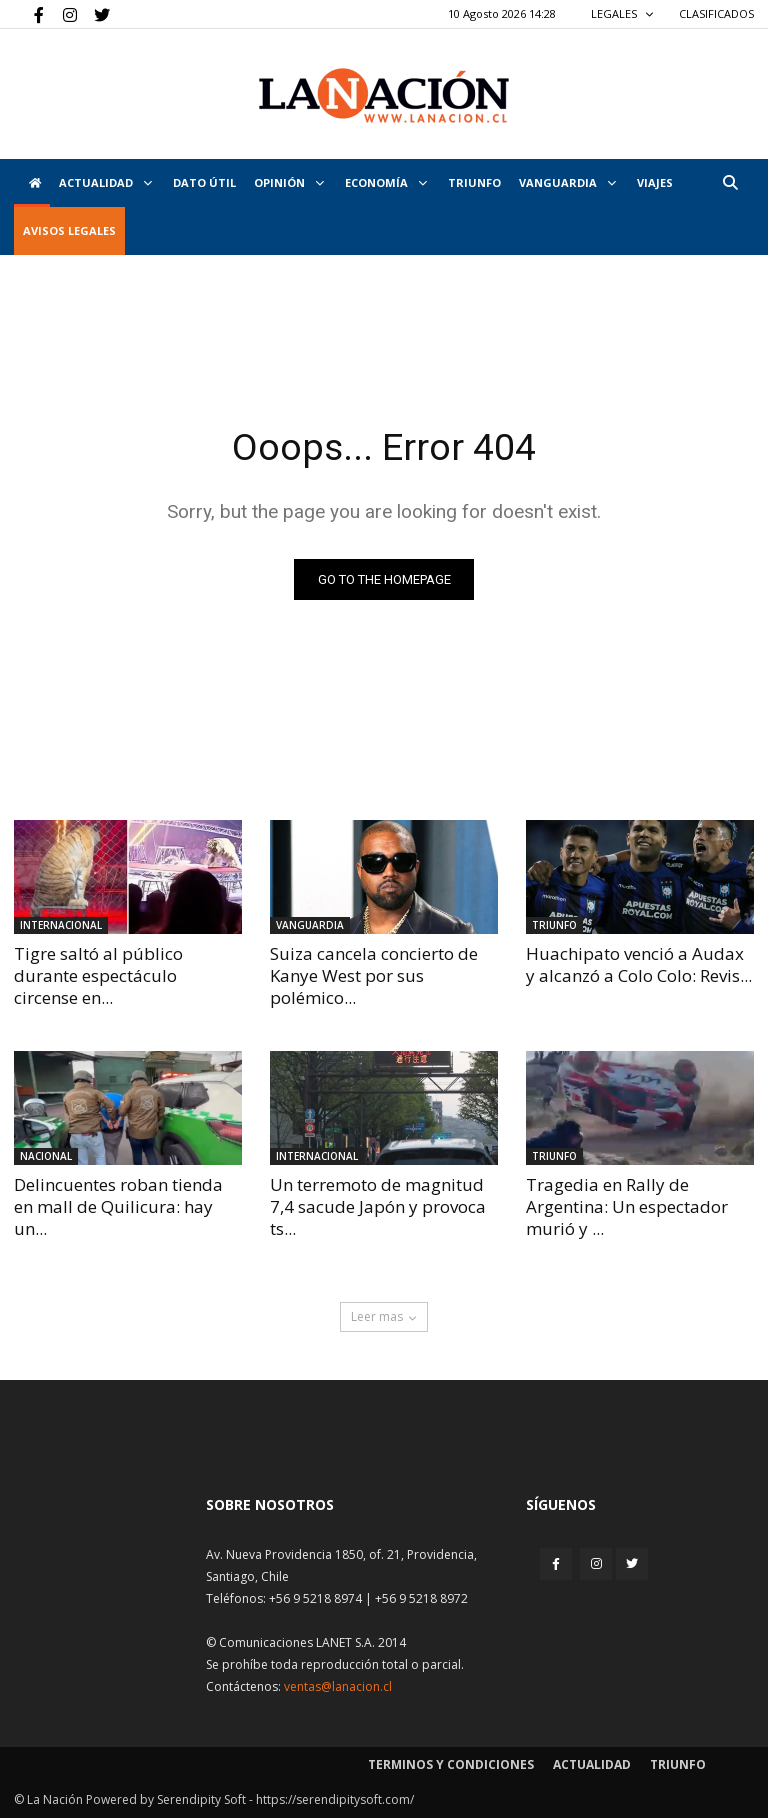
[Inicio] (32, 183)
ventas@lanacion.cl (338, 1687)
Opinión (289, 182)
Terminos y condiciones (451, 1765)
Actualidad (105, 182)
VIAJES (655, 182)
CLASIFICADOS (716, 13)
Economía (386, 182)
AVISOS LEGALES (69, 230)
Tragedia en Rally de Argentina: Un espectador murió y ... (627, 1207)
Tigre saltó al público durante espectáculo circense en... (98, 975)
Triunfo (474, 182)
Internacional (61, 925)
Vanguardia (567, 182)
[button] (730, 182)
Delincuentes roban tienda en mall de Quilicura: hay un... (118, 1207)
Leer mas (384, 1317)
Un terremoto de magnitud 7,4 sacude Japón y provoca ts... (378, 1207)
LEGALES (622, 13)
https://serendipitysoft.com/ (335, 1800)
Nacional (46, 1157)
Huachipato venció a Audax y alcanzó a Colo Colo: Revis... (639, 964)
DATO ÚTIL (204, 182)
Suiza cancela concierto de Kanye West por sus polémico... (374, 975)
